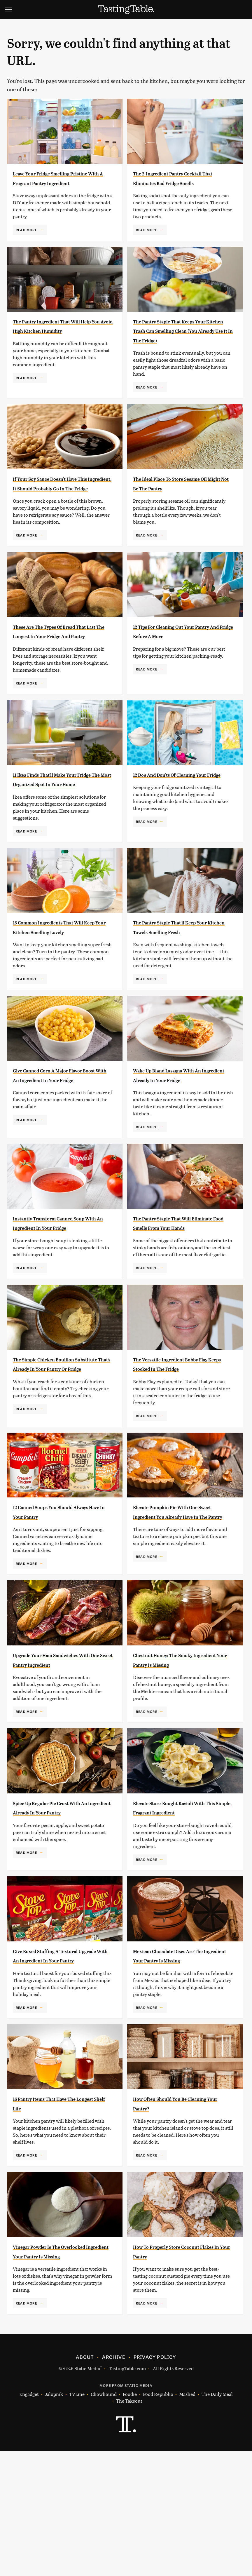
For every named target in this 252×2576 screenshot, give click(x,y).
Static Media (87, 2493)
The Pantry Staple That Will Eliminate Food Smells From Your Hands (176, 1293)
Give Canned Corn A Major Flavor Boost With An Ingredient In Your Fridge (54, 1136)
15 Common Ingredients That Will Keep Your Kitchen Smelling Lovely (58, 978)
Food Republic (158, 2519)
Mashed (187, 2519)
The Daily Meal (217, 2519)
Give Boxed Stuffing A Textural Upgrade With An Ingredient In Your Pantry (61, 2066)
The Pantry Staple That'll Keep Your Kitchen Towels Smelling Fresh (180, 978)
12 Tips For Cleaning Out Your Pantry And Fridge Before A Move (179, 664)
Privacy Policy (155, 2482)
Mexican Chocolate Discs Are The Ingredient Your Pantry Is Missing (179, 2066)
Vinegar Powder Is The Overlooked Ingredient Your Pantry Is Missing (56, 2371)
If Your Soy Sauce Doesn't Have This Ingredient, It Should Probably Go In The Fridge (60, 506)
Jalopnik (54, 2519)
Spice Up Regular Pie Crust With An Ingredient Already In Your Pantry (63, 1909)
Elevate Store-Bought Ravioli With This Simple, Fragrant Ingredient (177, 1909)
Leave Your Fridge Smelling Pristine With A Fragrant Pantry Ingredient (63, 182)
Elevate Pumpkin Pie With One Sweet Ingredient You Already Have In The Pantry (181, 1601)
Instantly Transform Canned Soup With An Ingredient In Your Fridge (58, 1293)
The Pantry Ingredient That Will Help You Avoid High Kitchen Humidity (62, 339)
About (85, 2482)
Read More (26, 239)
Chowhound (104, 2519)
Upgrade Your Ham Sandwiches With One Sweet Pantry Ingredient (62, 1751)
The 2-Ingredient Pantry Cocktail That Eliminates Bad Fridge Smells (178, 182)
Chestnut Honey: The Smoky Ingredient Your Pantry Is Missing (178, 1751)
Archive (113, 2482)
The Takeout (129, 2526)
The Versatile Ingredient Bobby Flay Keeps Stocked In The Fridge (181, 1444)
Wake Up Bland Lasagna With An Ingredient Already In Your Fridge (179, 1136)
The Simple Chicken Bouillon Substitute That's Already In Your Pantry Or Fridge (58, 1444)
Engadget (29, 2519)
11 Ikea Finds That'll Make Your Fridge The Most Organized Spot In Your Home (63, 821)
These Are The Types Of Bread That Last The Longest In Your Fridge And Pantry (59, 664)
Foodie (130, 2519)
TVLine (77, 2519)
